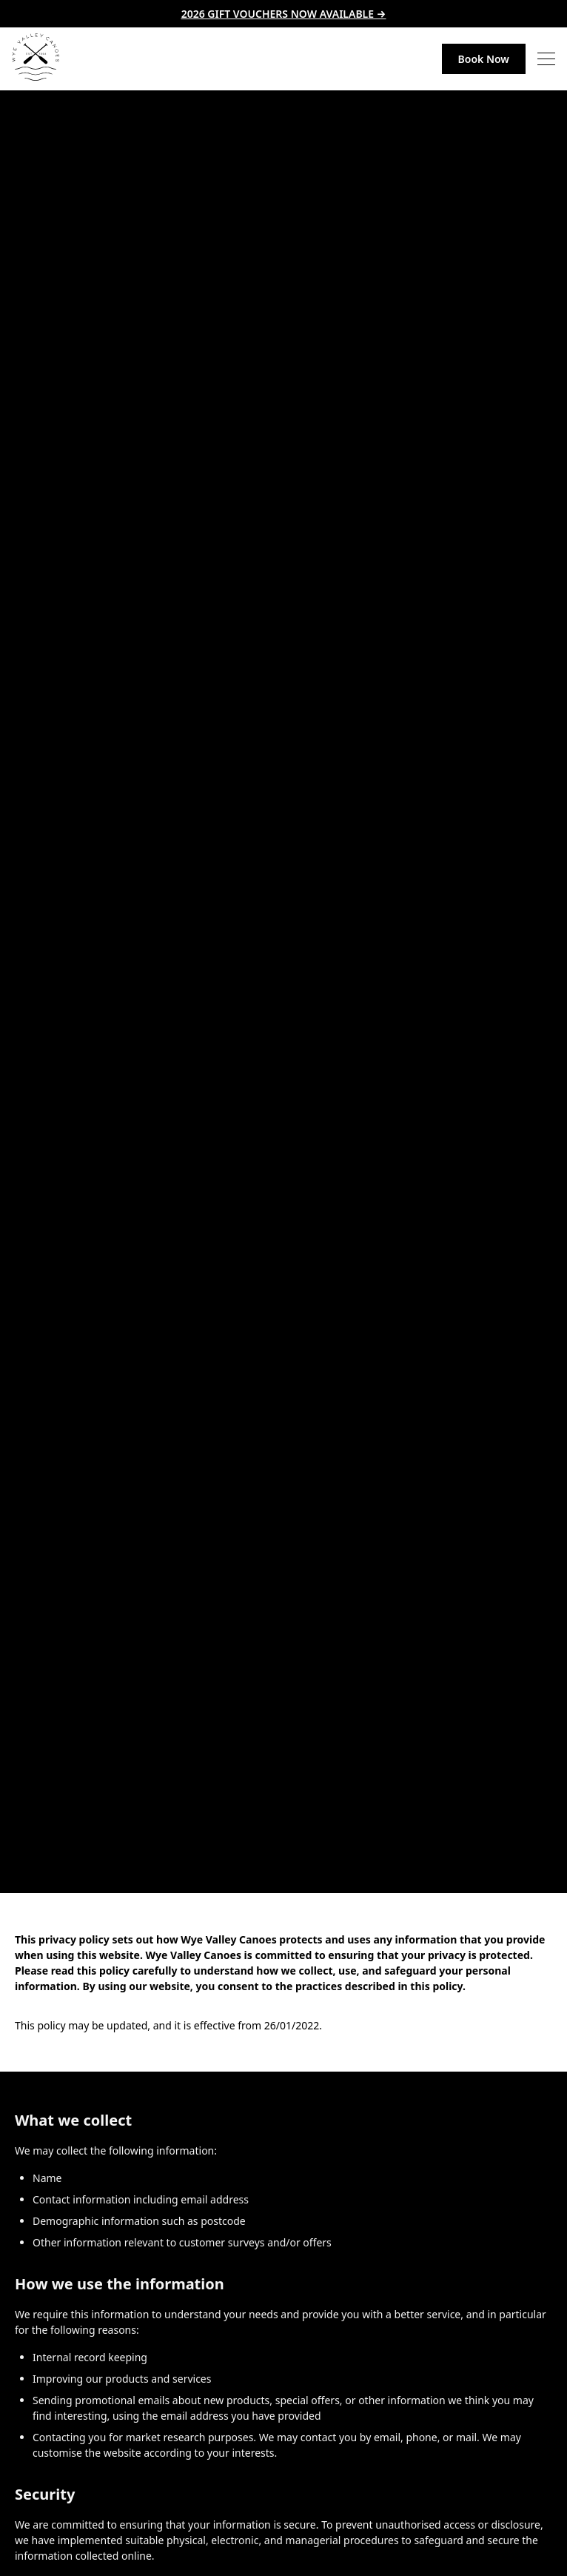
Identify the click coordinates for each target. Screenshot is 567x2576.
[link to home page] (35, 58)
